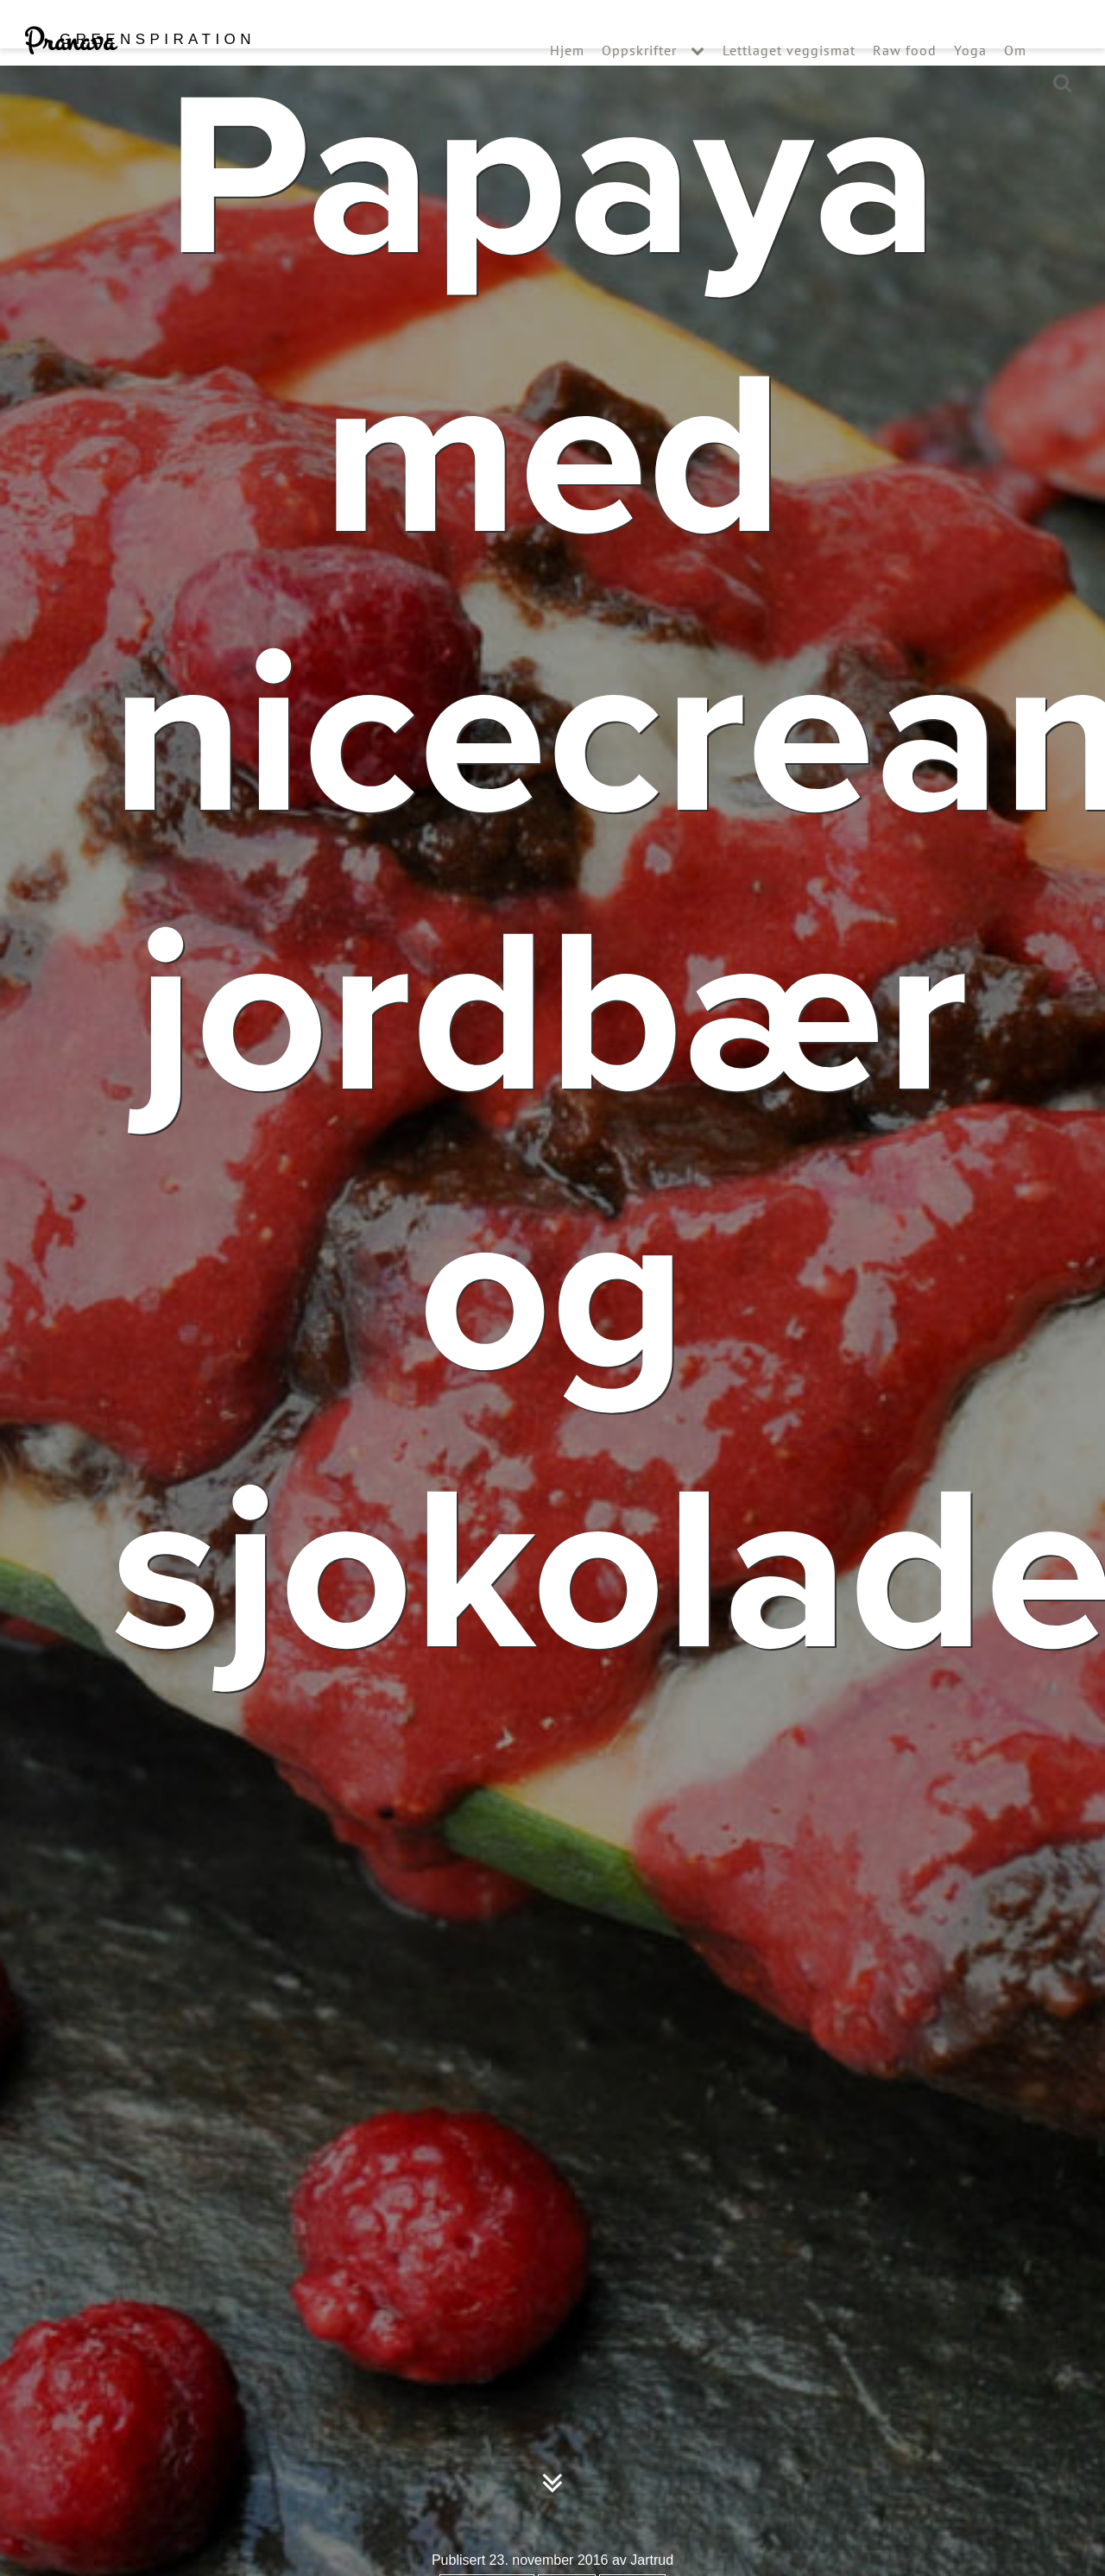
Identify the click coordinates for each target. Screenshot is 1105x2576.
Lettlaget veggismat (789, 85)
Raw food (905, 85)
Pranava (139, 76)
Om (1015, 85)
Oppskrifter (639, 85)
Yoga (970, 85)
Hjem (567, 85)
